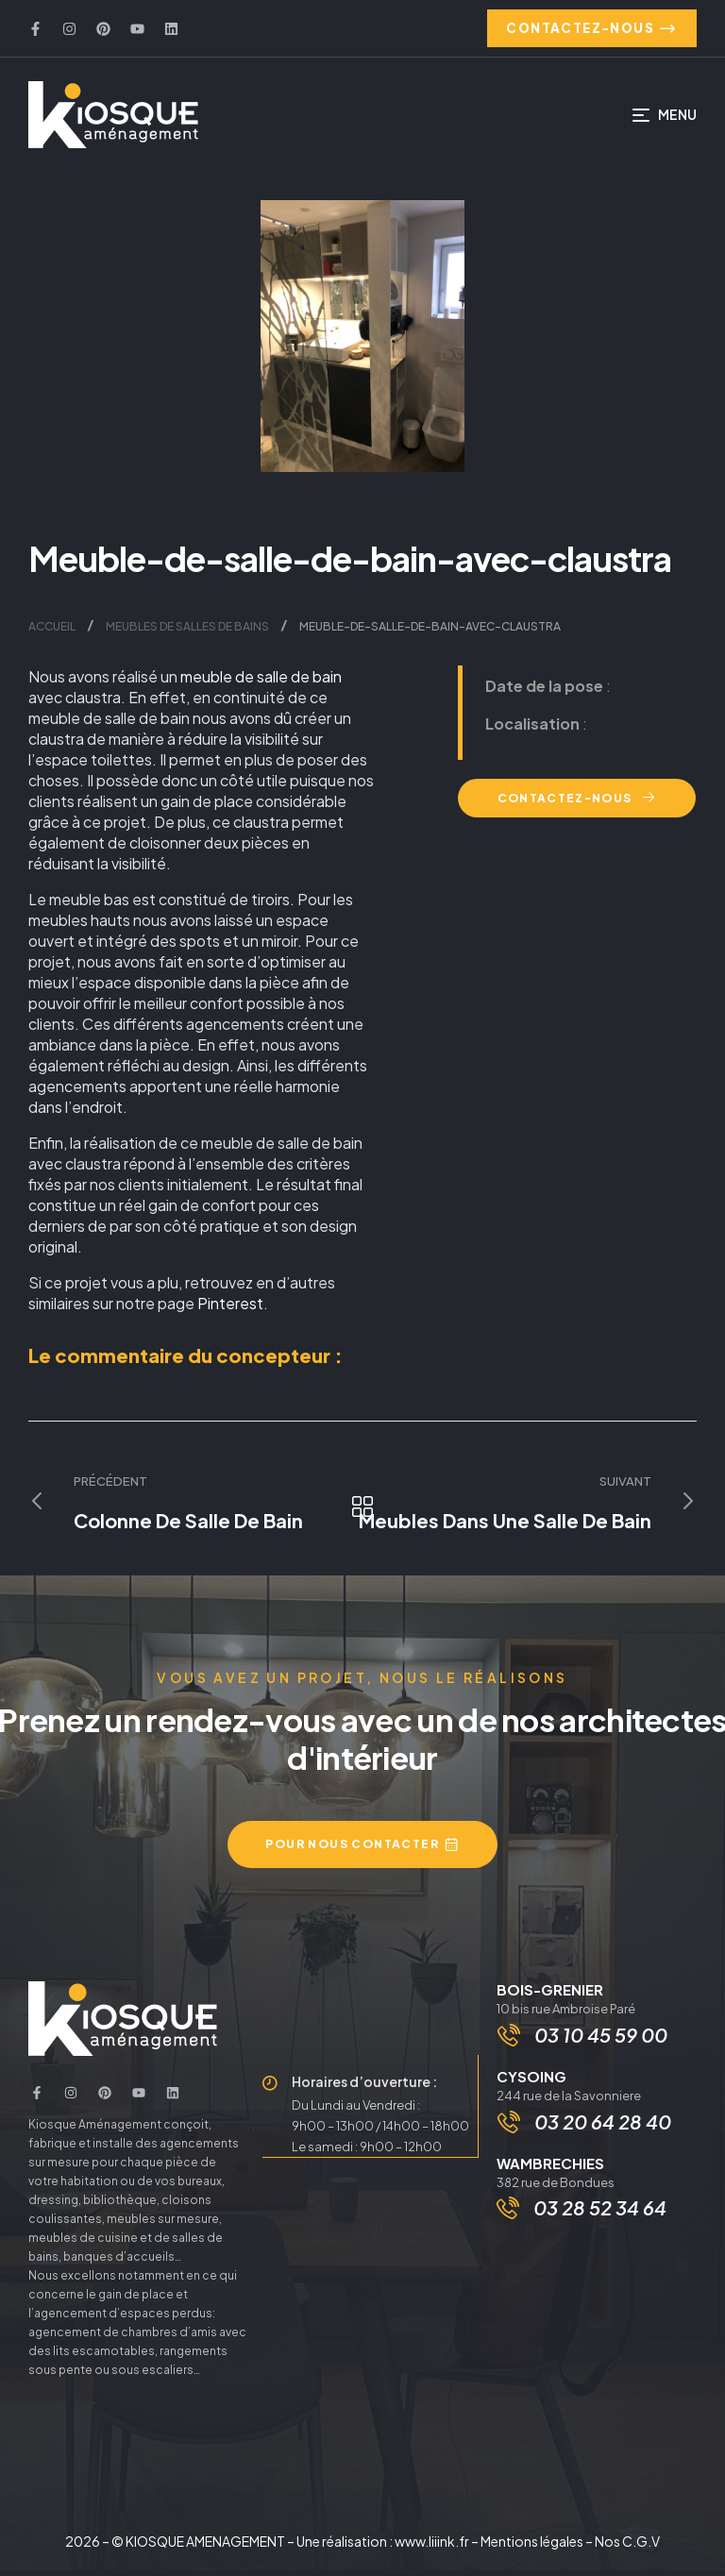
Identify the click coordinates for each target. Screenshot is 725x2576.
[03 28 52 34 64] (508, 2219)
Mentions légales (532, 2546)
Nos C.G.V (627, 2546)
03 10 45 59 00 (602, 2042)
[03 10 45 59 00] (510, 2042)
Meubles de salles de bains (187, 631)
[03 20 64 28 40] (510, 2132)
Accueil (52, 631)
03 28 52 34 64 (599, 2219)
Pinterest (230, 1308)
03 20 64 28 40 (604, 2132)
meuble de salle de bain (261, 681)
